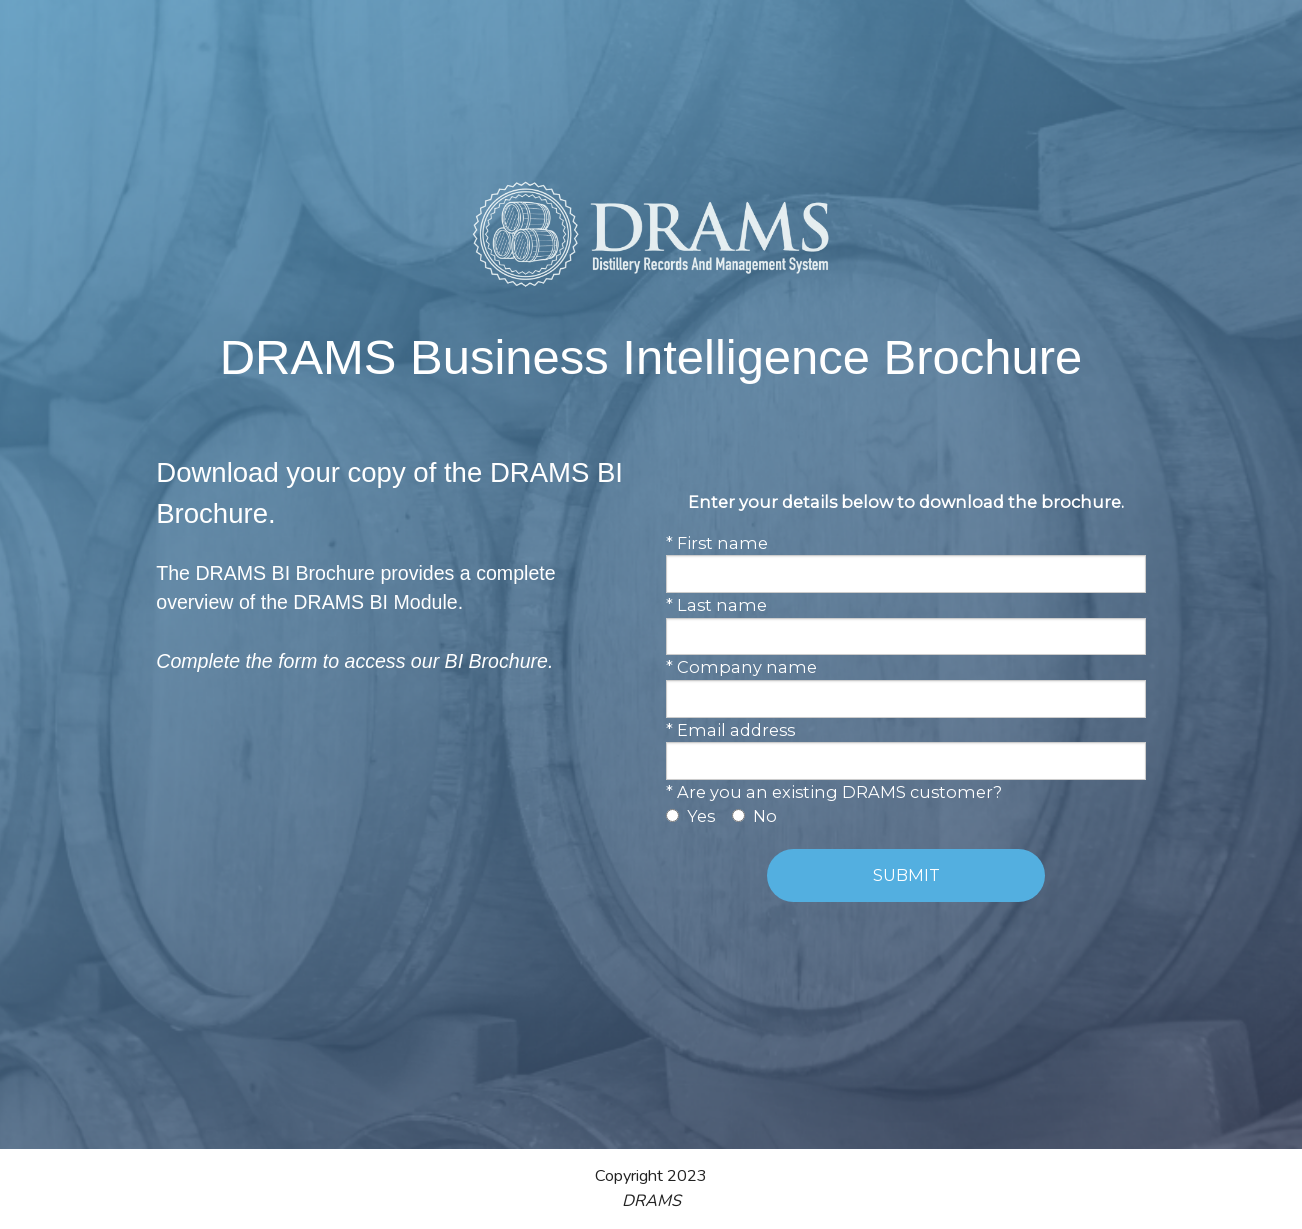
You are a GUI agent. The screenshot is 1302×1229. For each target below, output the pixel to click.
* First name (717, 543)
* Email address (730, 730)
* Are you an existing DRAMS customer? (834, 792)
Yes (701, 816)
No (765, 816)
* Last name (716, 605)
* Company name (741, 667)
